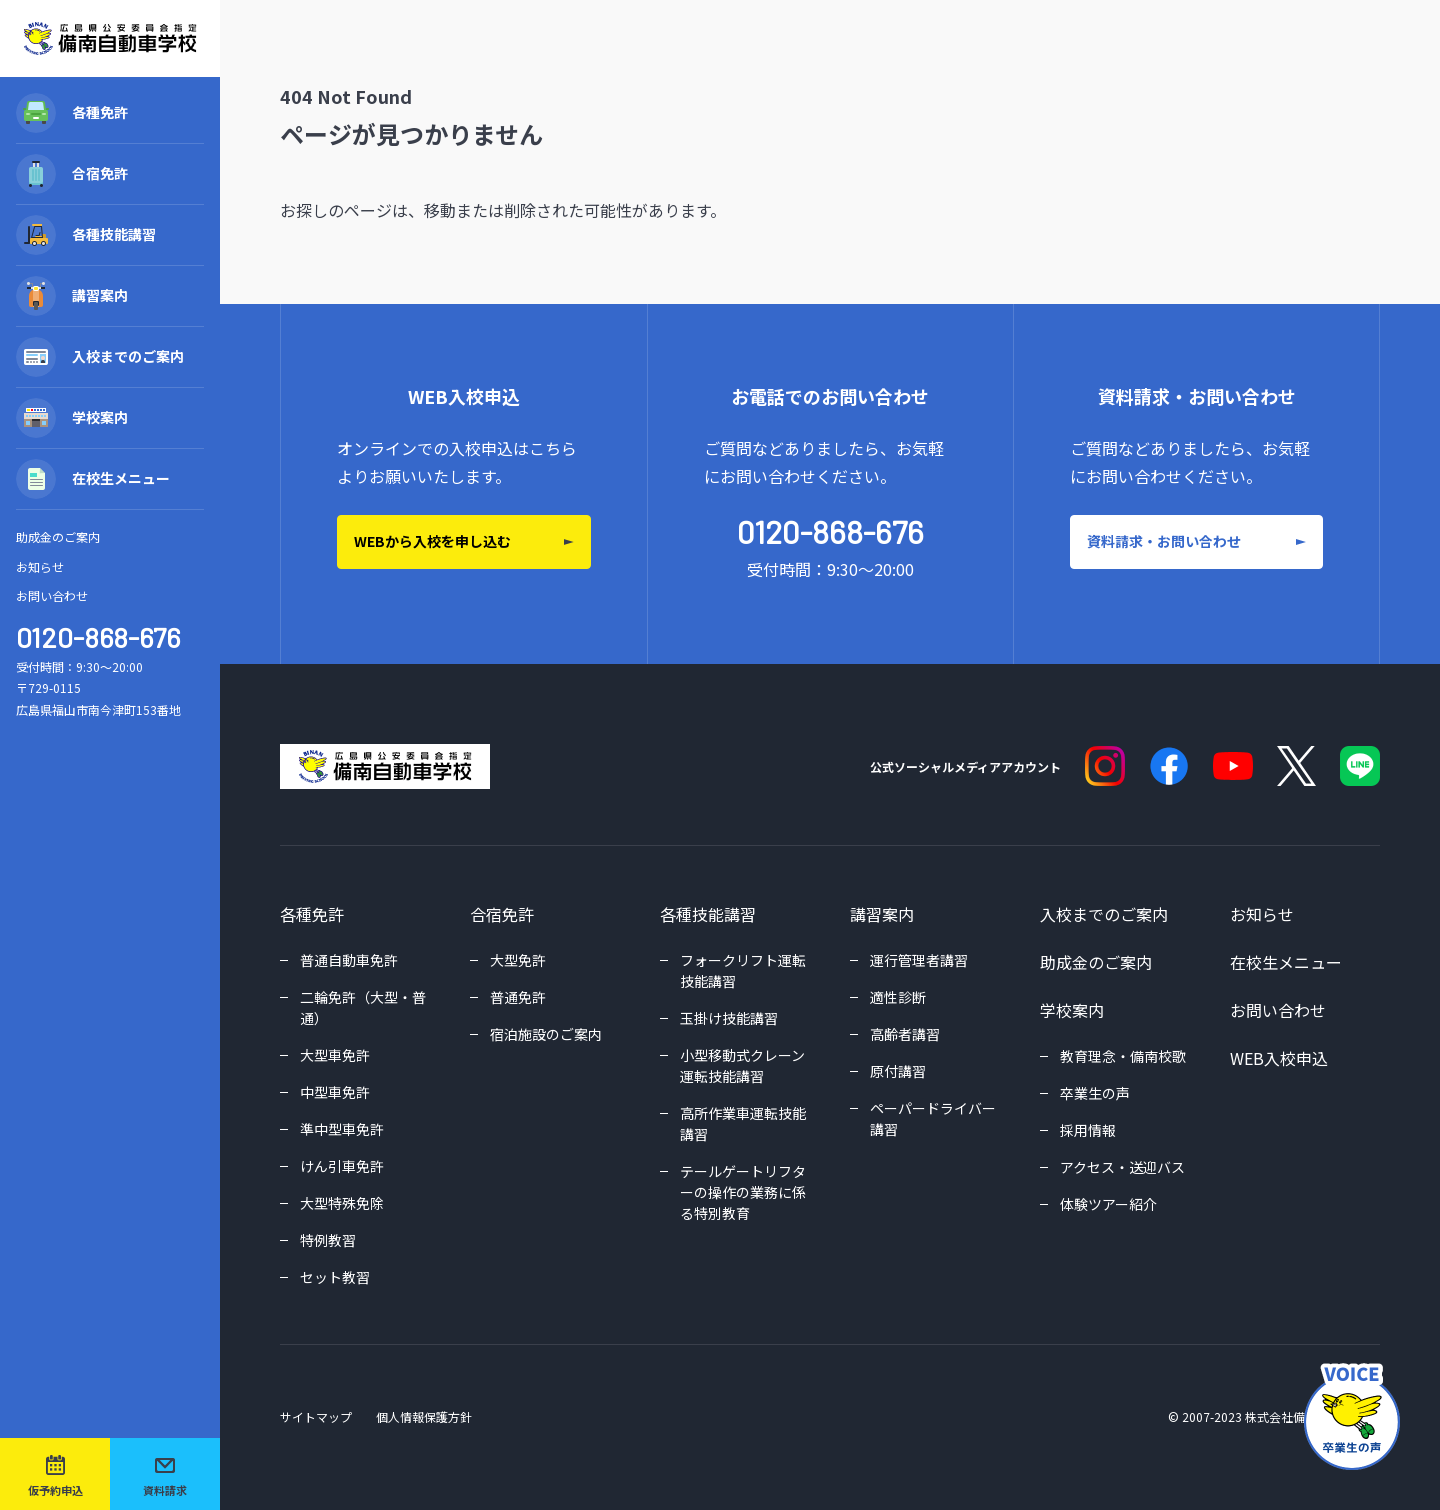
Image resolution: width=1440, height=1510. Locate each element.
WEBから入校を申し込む (432, 541)
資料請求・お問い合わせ (1164, 541)
